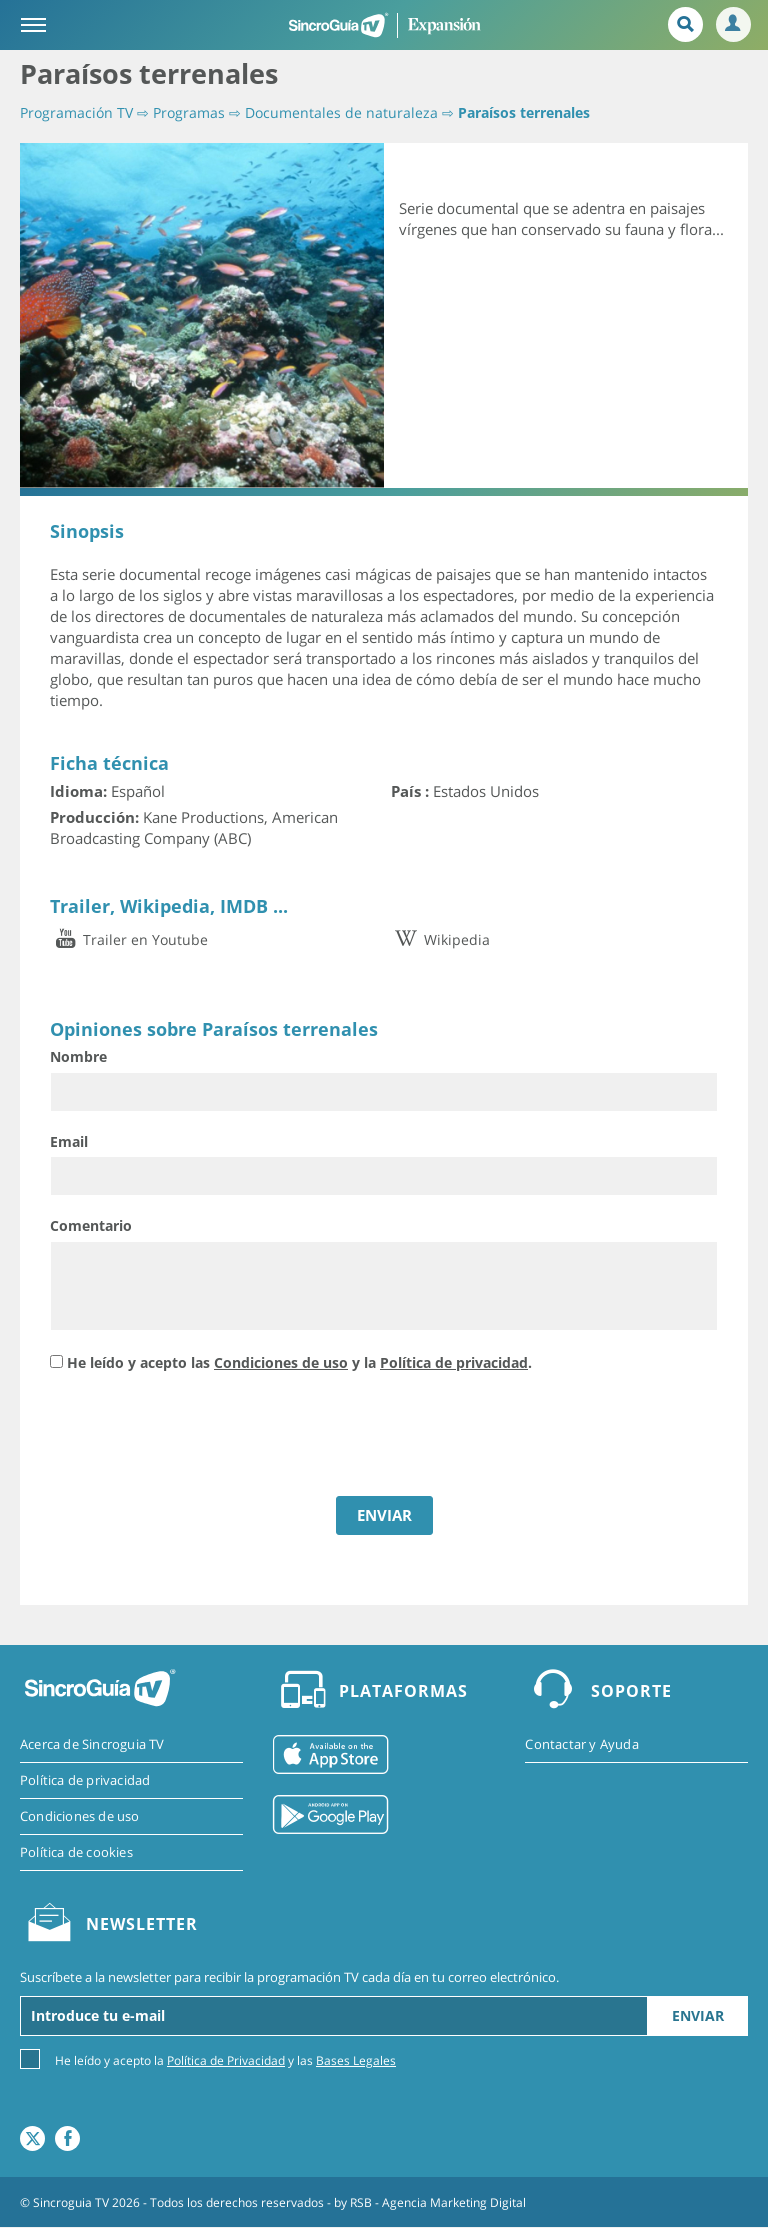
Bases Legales (356, 2061)
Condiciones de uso (281, 1362)
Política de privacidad (454, 1362)
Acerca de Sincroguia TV (92, 1744)
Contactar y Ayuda (581, 1744)
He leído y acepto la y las (225, 2060)
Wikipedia (440, 939)
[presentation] (202, 1437)
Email (69, 1141)
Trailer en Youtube (129, 939)
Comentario (91, 1225)
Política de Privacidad (226, 2061)
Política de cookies (76, 1852)
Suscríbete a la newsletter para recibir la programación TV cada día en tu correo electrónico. (289, 1977)
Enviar (698, 2016)
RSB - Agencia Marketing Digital (438, 2202)
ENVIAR (384, 1515)
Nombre (78, 1056)
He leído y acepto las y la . (299, 1362)
